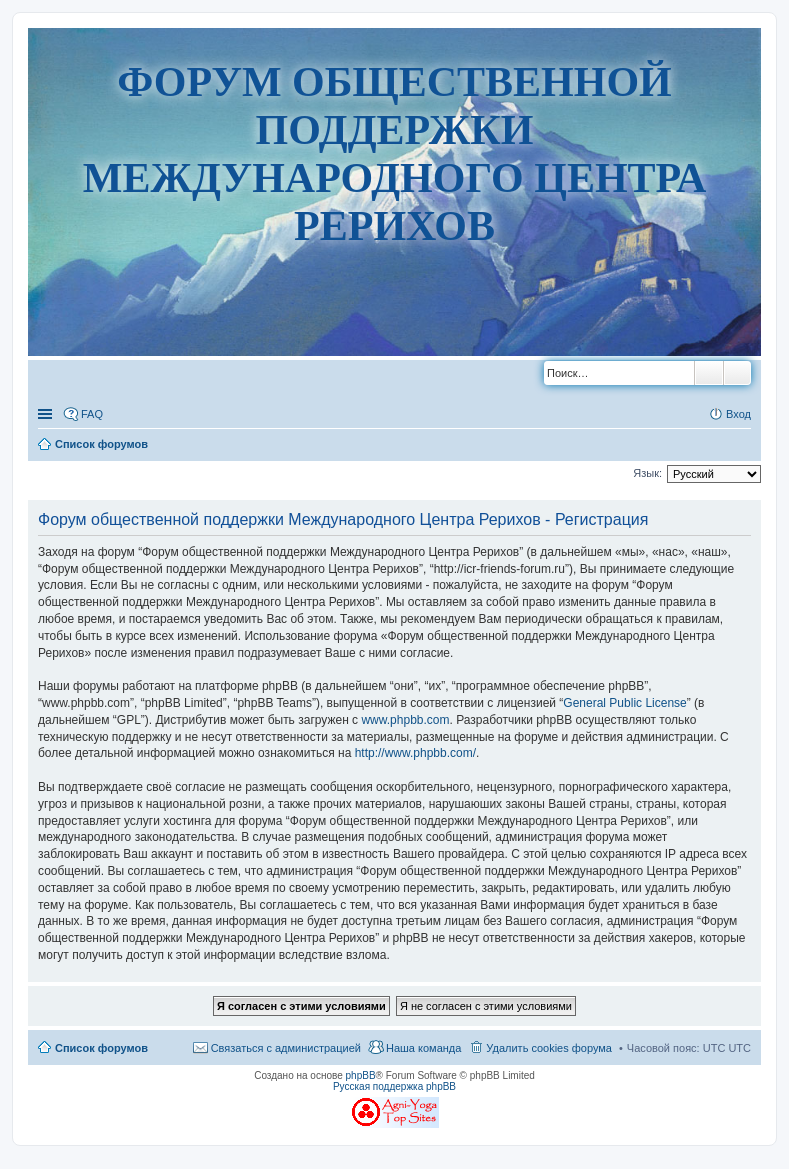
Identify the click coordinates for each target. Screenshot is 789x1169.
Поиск (709, 373)
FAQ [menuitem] (92, 414)
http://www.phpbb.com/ (415, 753)
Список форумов (101, 1048)
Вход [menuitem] (738, 414)
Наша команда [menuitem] (423, 1048)
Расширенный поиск (737, 373)
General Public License (624, 703)
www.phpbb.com (405, 720)
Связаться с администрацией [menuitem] (286, 1048)
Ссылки (47, 414)
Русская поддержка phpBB (394, 1086)
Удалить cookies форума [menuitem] (549, 1048)
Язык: (647, 473)
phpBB (361, 1075)
